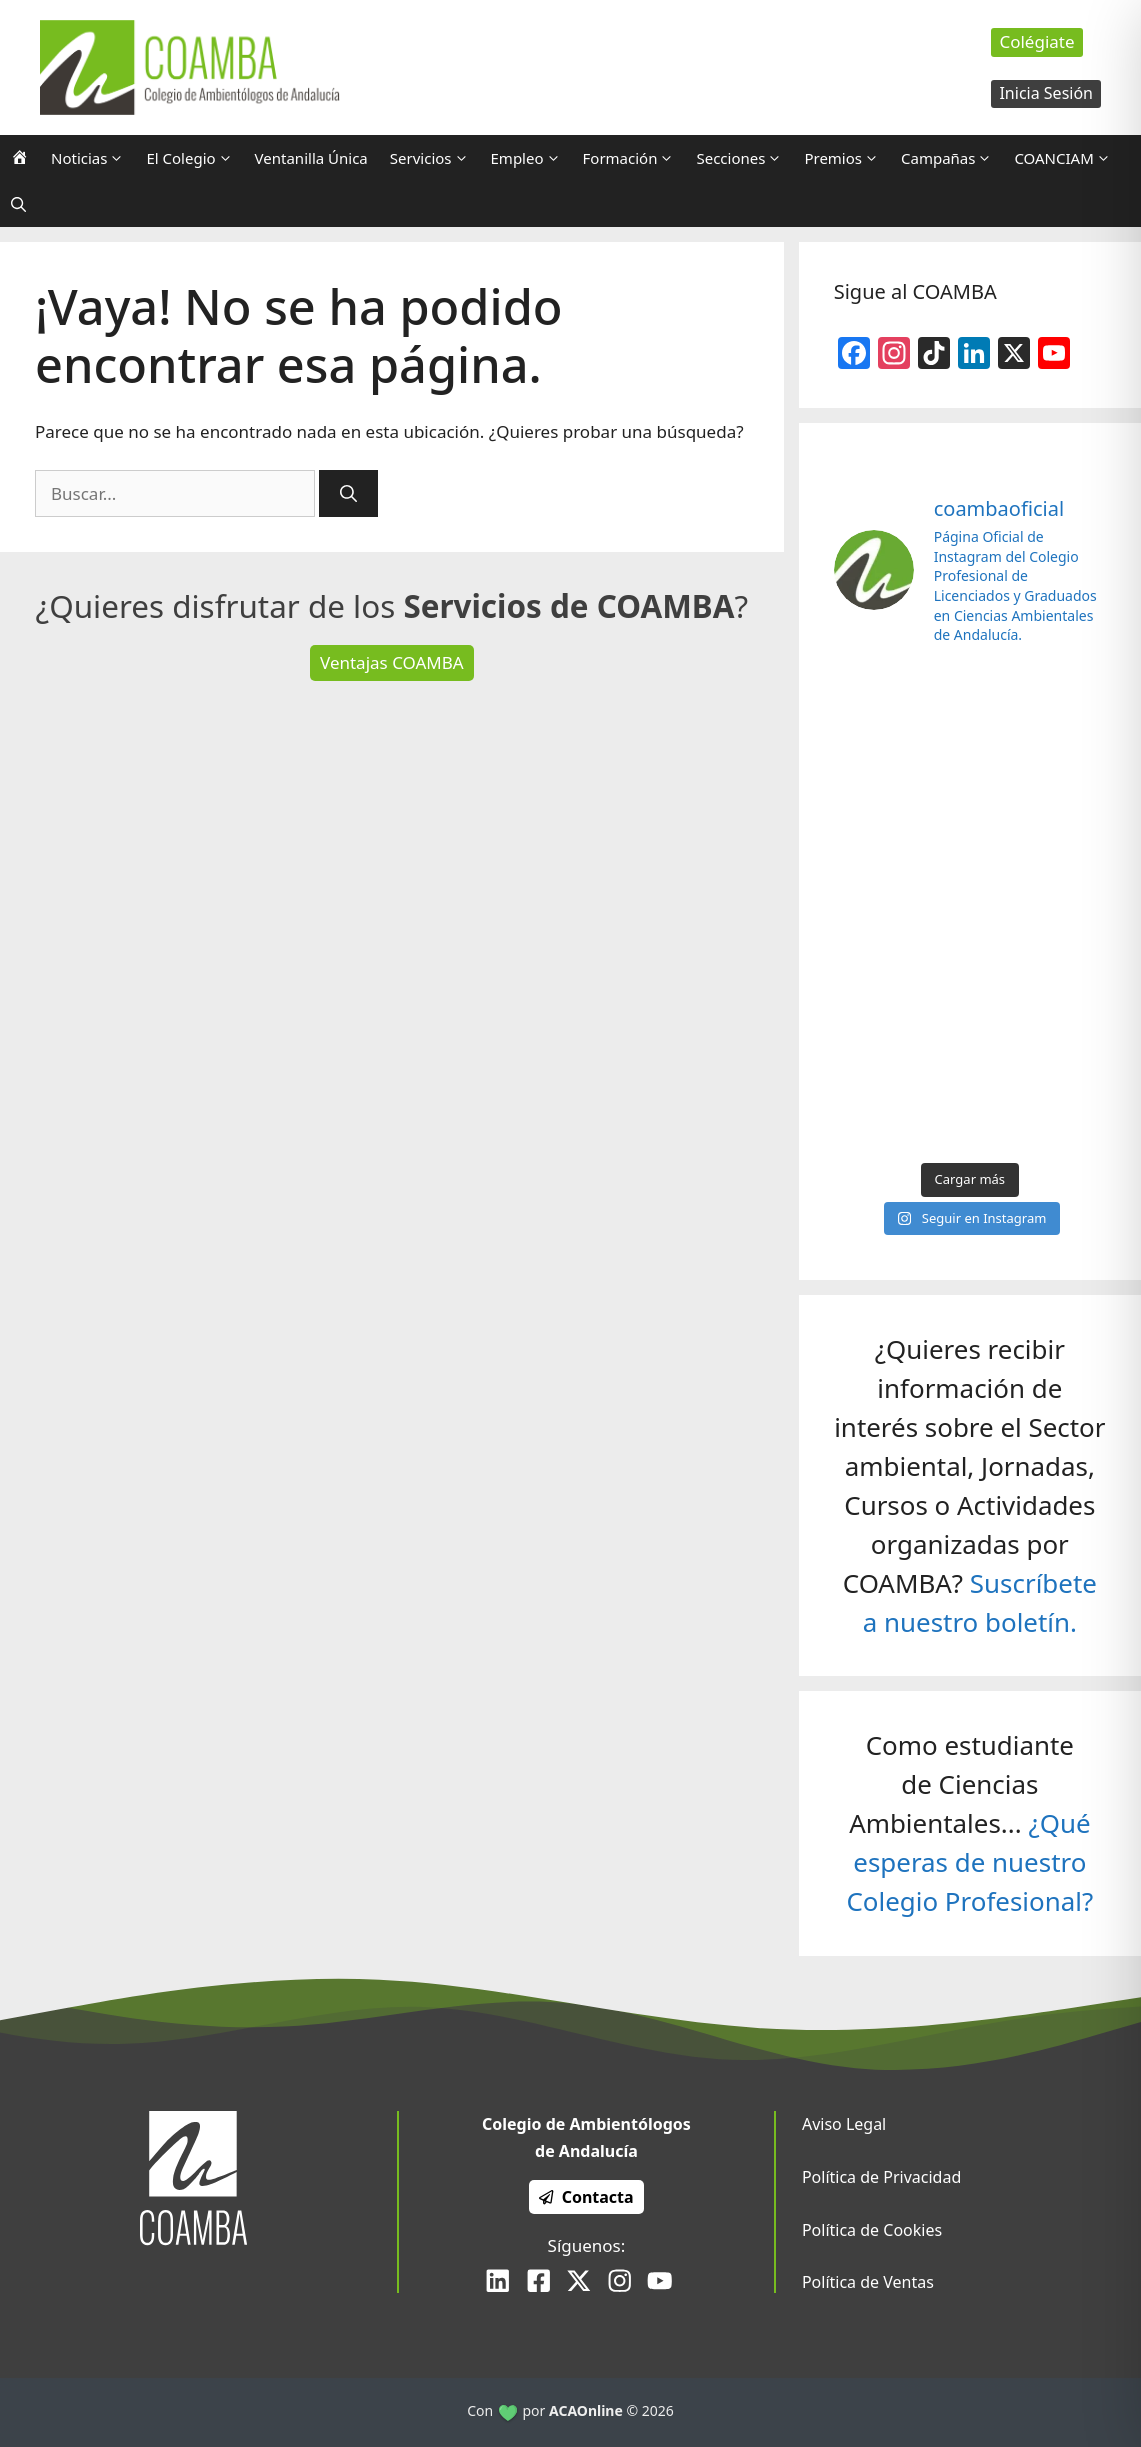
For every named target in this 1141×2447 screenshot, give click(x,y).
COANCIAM (1067, 158)
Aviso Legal (844, 2124)
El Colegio (194, 158)
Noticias (93, 158)
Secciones (744, 158)
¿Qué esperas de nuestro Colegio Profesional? (969, 1862)
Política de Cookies (872, 2230)
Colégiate (1036, 41)
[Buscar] (348, 494)
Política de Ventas (868, 2282)
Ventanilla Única (311, 158)
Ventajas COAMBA (392, 662)
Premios (847, 158)
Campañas (952, 158)
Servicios (435, 158)
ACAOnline (586, 2410)
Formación (634, 158)
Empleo (531, 158)
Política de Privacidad (881, 2177)
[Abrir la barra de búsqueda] (18, 204)
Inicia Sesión (1046, 93)
